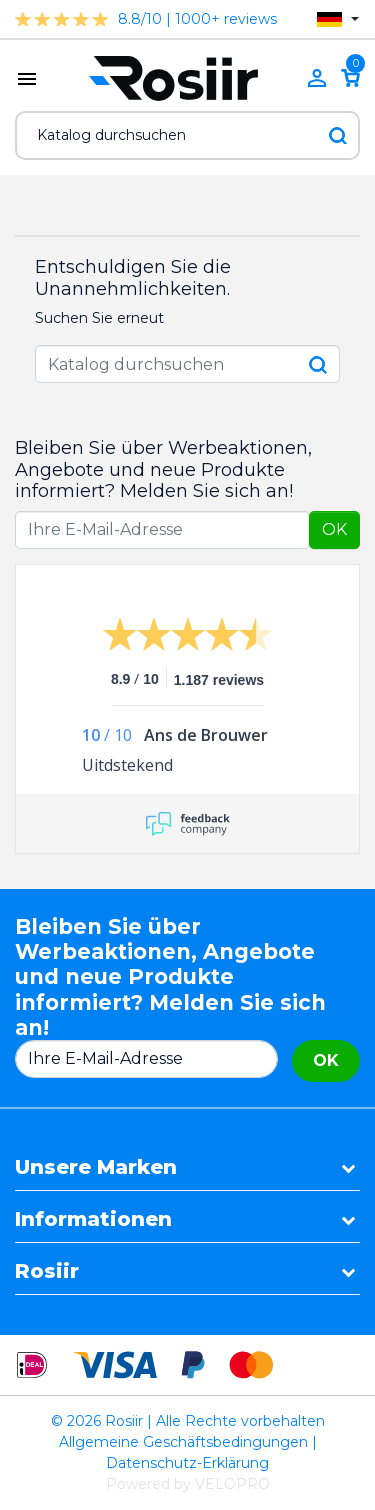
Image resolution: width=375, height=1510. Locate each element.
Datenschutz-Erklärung (187, 1463)
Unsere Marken (96, 1167)
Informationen (93, 1219)
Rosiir (47, 1271)
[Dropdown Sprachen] (338, 19)
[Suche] (187, 135)
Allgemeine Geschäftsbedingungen (183, 1442)
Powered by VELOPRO (188, 1484)
